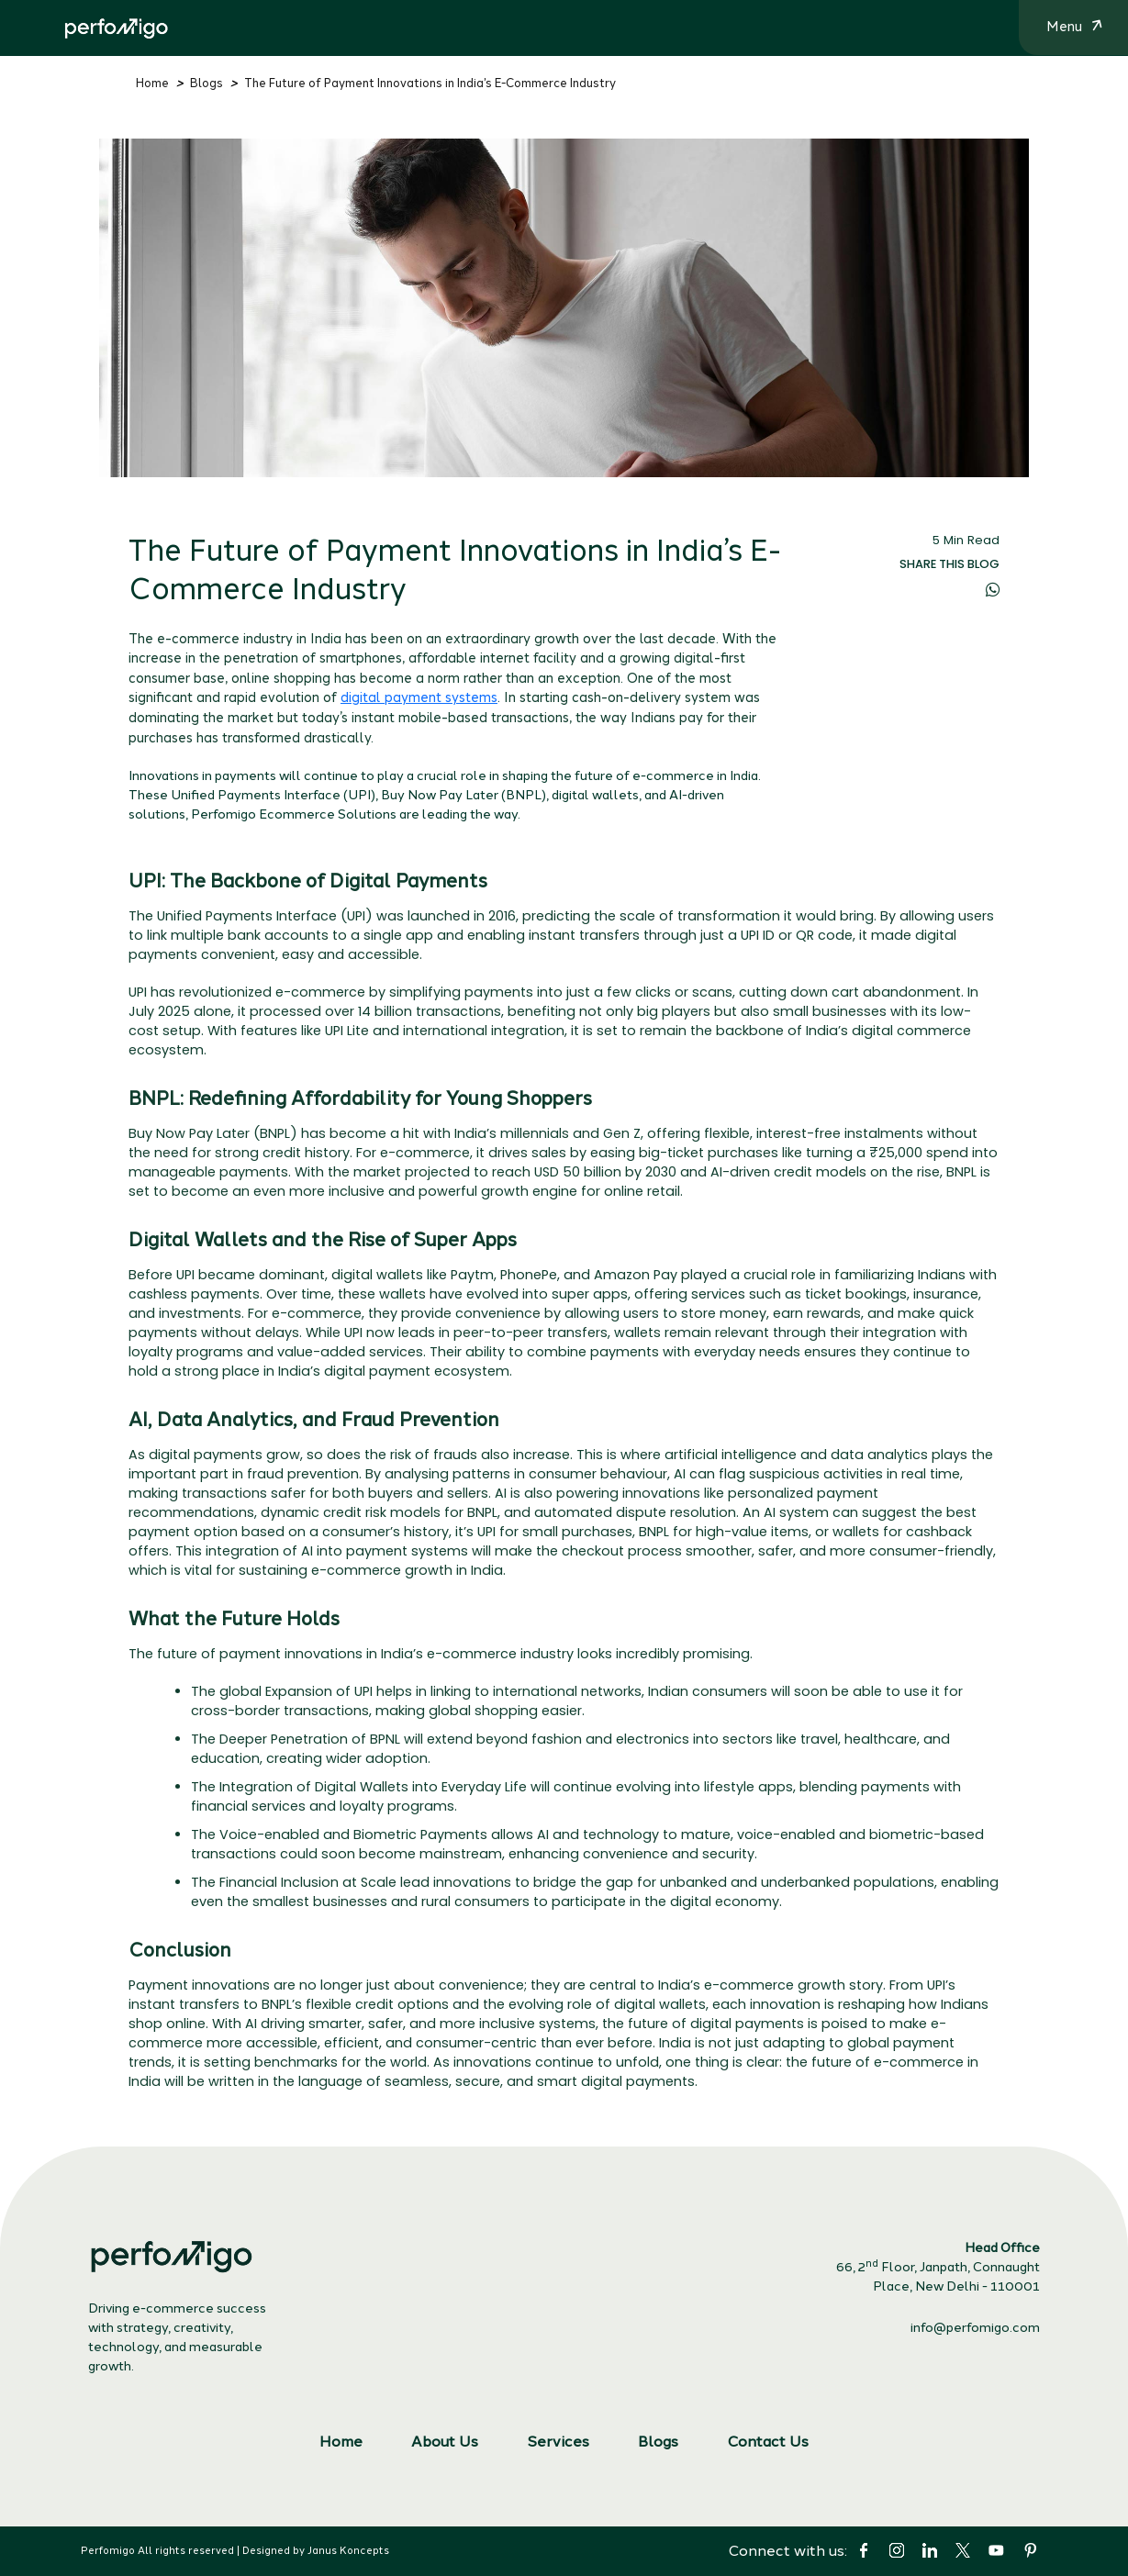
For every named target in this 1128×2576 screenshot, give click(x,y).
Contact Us (768, 2441)
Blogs (206, 83)
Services (558, 2441)
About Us (444, 2441)
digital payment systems (419, 697)
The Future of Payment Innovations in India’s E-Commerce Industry (430, 83)
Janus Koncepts (348, 2551)
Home (152, 83)
